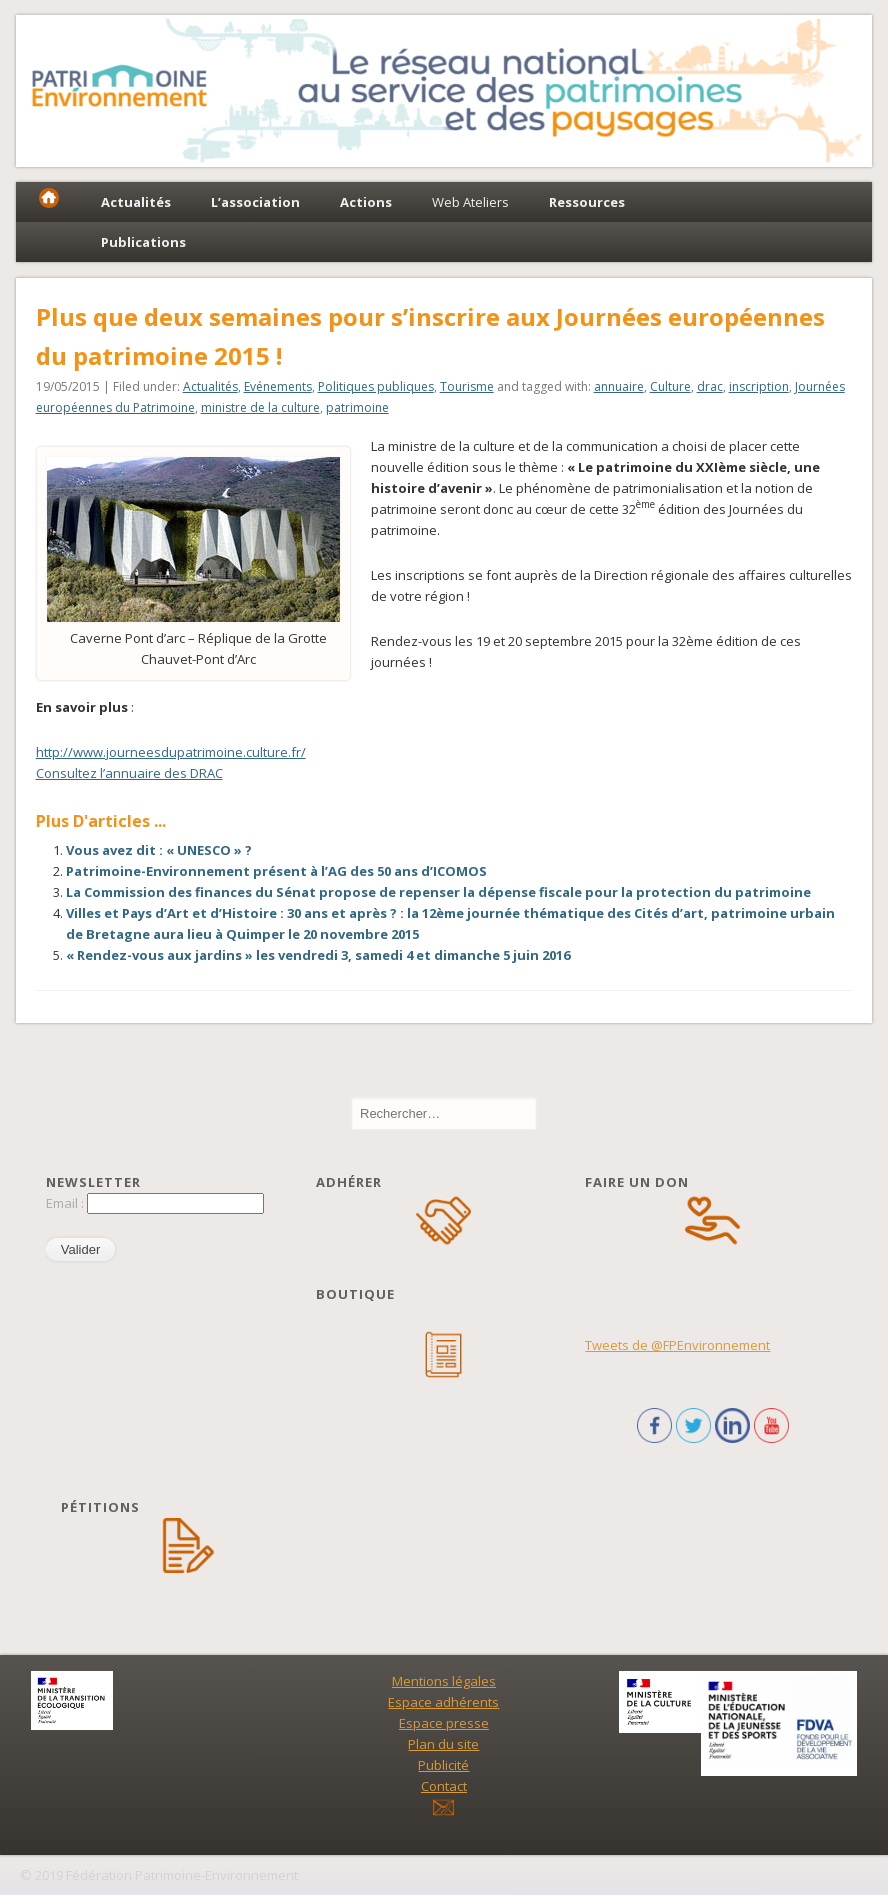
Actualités (210, 386)
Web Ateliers (470, 202)
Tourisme (467, 386)
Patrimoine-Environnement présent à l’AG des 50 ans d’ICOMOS (276, 871)
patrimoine (357, 407)
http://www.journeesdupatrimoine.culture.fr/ (171, 752)
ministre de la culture (260, 407)
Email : (66, 1203)
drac (710, 386)
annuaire (619, 386)
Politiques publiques (376, 386)
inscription (759, 386)
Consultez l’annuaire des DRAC (129, 773)
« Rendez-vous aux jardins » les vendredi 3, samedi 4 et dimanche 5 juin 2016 (318, 955)
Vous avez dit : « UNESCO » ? (159, 850)
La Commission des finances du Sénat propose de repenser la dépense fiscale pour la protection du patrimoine (440, 892)
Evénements (278, 386)
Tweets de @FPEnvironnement (677, 1345)
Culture (670, 386)
